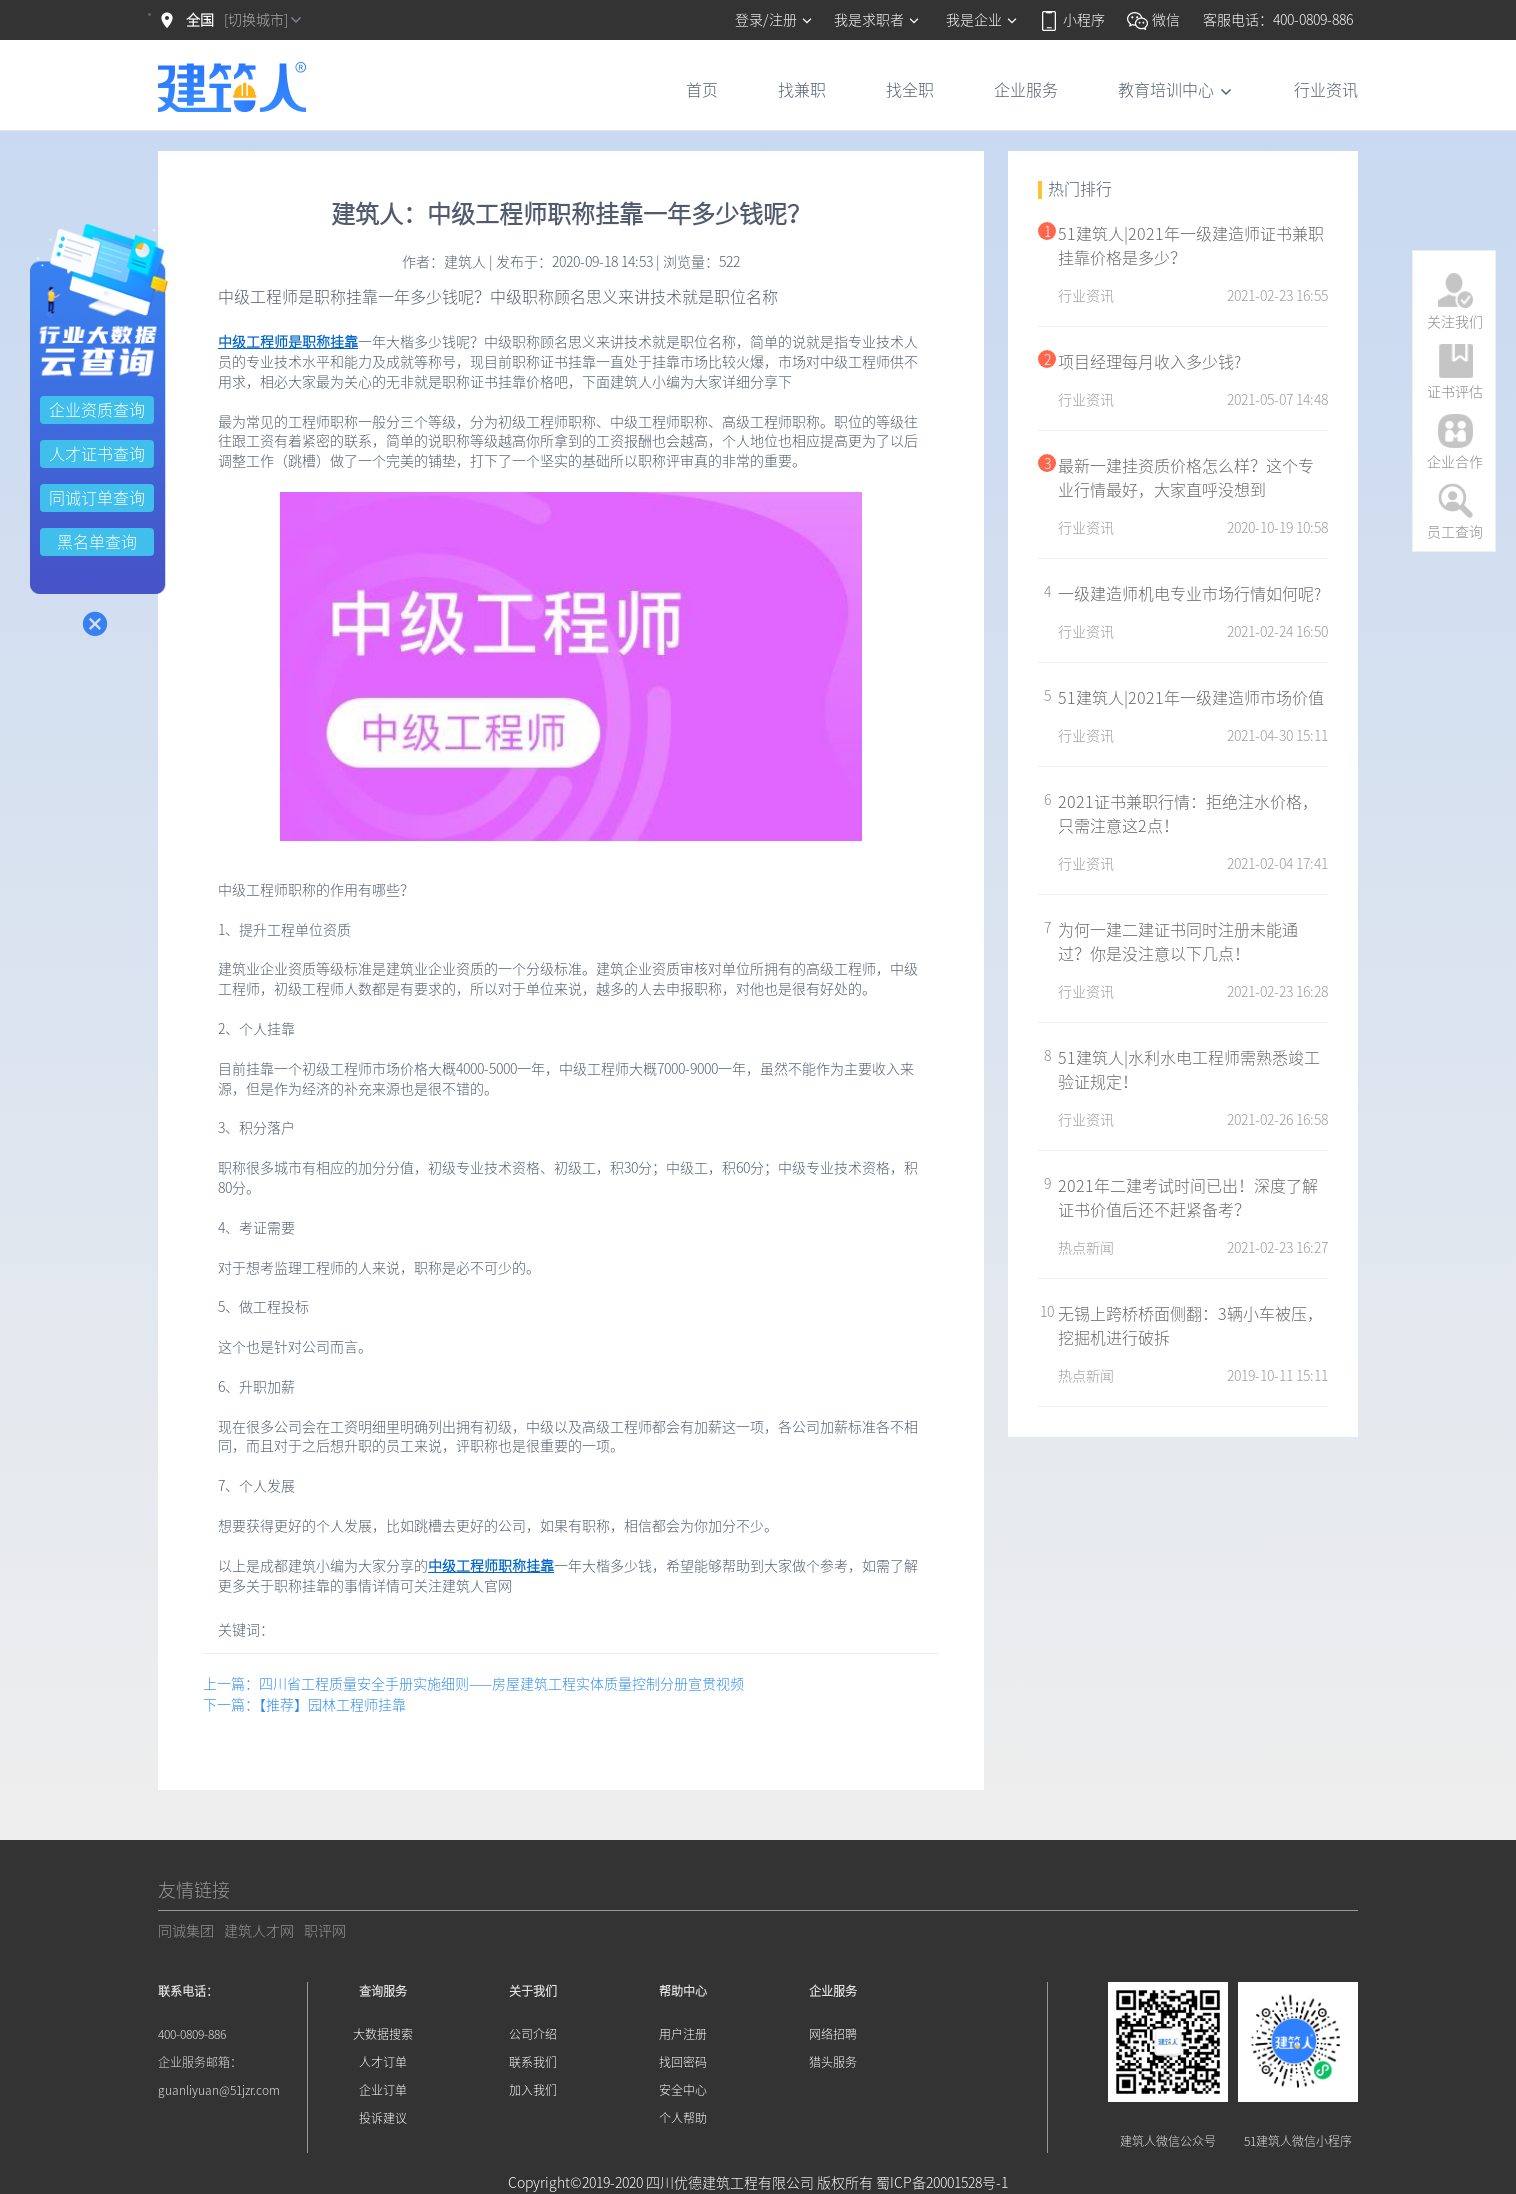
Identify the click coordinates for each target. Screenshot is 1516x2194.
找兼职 (802, 90)
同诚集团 (186, 1931)
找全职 (910, 90)
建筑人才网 (259, 1931)
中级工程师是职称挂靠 (288, 342)
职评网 (325, 1931)
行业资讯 (1326, 90)
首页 (702, 90)
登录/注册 (774, 20)
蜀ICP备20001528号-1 (942, 2183)
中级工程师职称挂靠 (491, 1566)
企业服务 (1026, 90)
